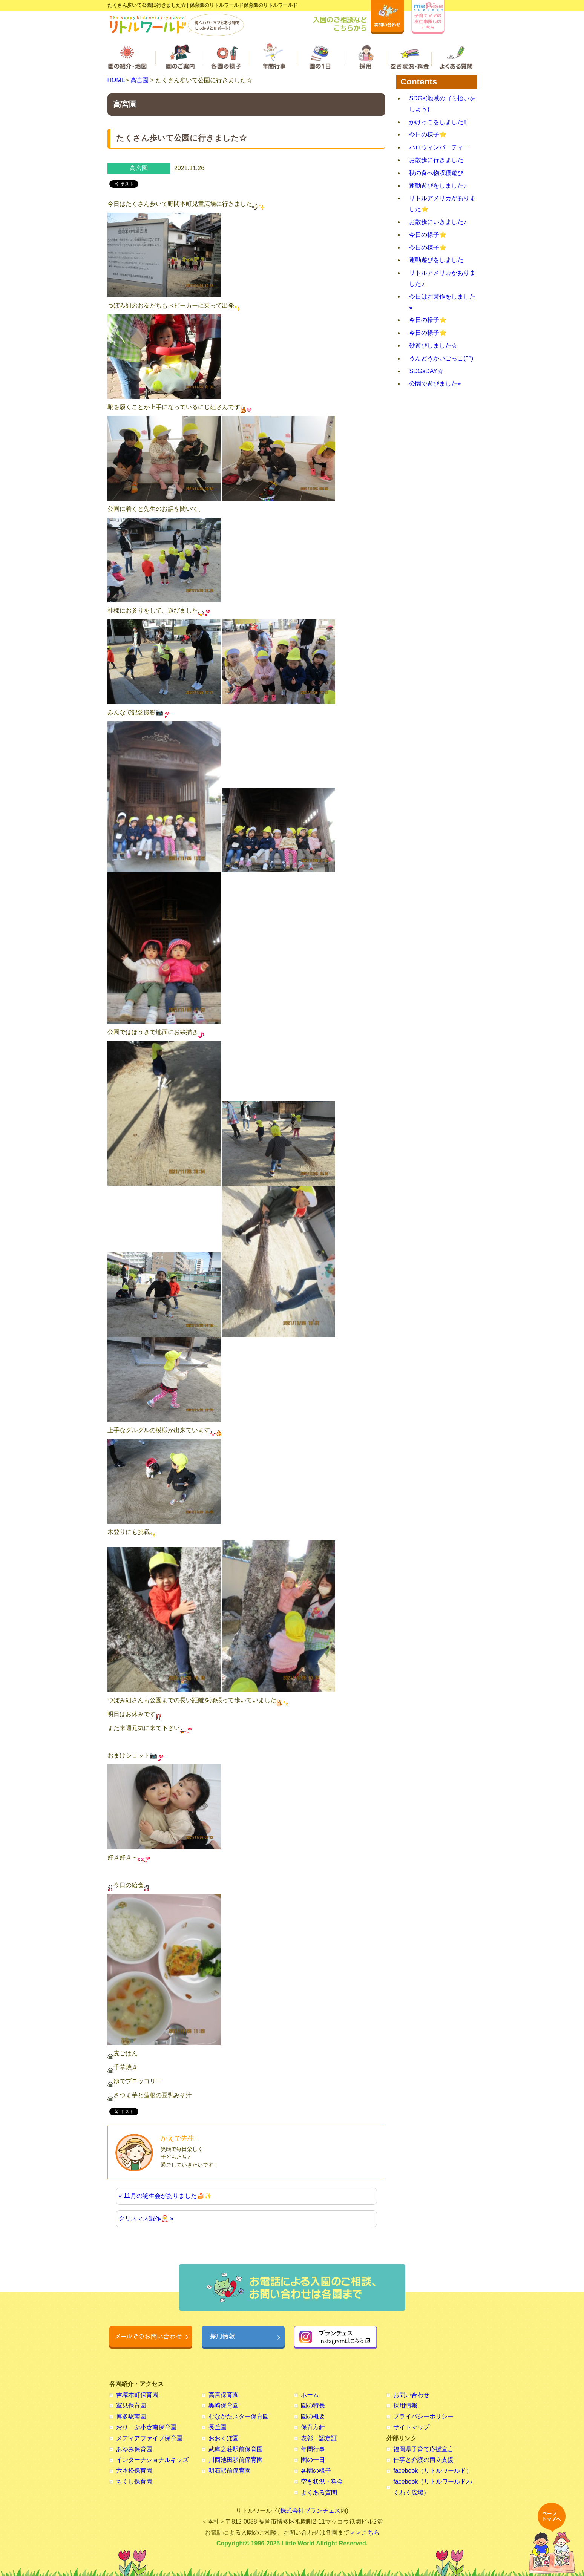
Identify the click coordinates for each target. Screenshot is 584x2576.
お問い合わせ (411, 2395)
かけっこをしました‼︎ (437, 122)
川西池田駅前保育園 (235, 2459)
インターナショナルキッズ (152, 2459)
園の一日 (313, 2459)
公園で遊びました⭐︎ (435, 383)
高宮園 (139, 80)
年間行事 (313, 2449)
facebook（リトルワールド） (432, 2470)
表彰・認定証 (319, 2438)
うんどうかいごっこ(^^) (441, 358)
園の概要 (313, 2416)
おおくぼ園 (223, 2438)
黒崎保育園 (223, 2405)
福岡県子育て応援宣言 (423, 2449)
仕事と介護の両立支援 (423, 2459)
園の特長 (313, 2405)
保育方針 (313, 2427)
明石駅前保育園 (229, 2470)
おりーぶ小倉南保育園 (146, 2427)
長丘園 (217, 2427)
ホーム (310, 2395)
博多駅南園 (131, 2416)
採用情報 (405, 2405)
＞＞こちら (364, 2532)
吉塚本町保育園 (137, 2395)
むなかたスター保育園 (238, 2416)
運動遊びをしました (436, 260)
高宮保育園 (223, 2395)
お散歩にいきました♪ (437, 222)
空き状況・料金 (322, 2481)
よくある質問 (319, 2492)
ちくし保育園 (134, 2481)
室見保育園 (131, 2405)
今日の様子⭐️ (428, 134)
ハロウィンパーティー (439, 147)
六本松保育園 (134, 2470)
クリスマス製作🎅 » (146, 2218)
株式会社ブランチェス (310, 2510)
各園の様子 (316, 2470)
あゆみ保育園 (134, 2449)
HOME (116, 80)
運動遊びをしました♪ (437, 185)
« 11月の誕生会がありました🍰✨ (165, 2196)
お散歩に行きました (436, 160)
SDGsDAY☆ (426, 371)
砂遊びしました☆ (433, 345)
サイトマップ (411, 2427)
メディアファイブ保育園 (149, 2438)
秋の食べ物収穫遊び (436, 173)
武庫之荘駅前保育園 (235, 2449)
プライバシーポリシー (423, 2416)
